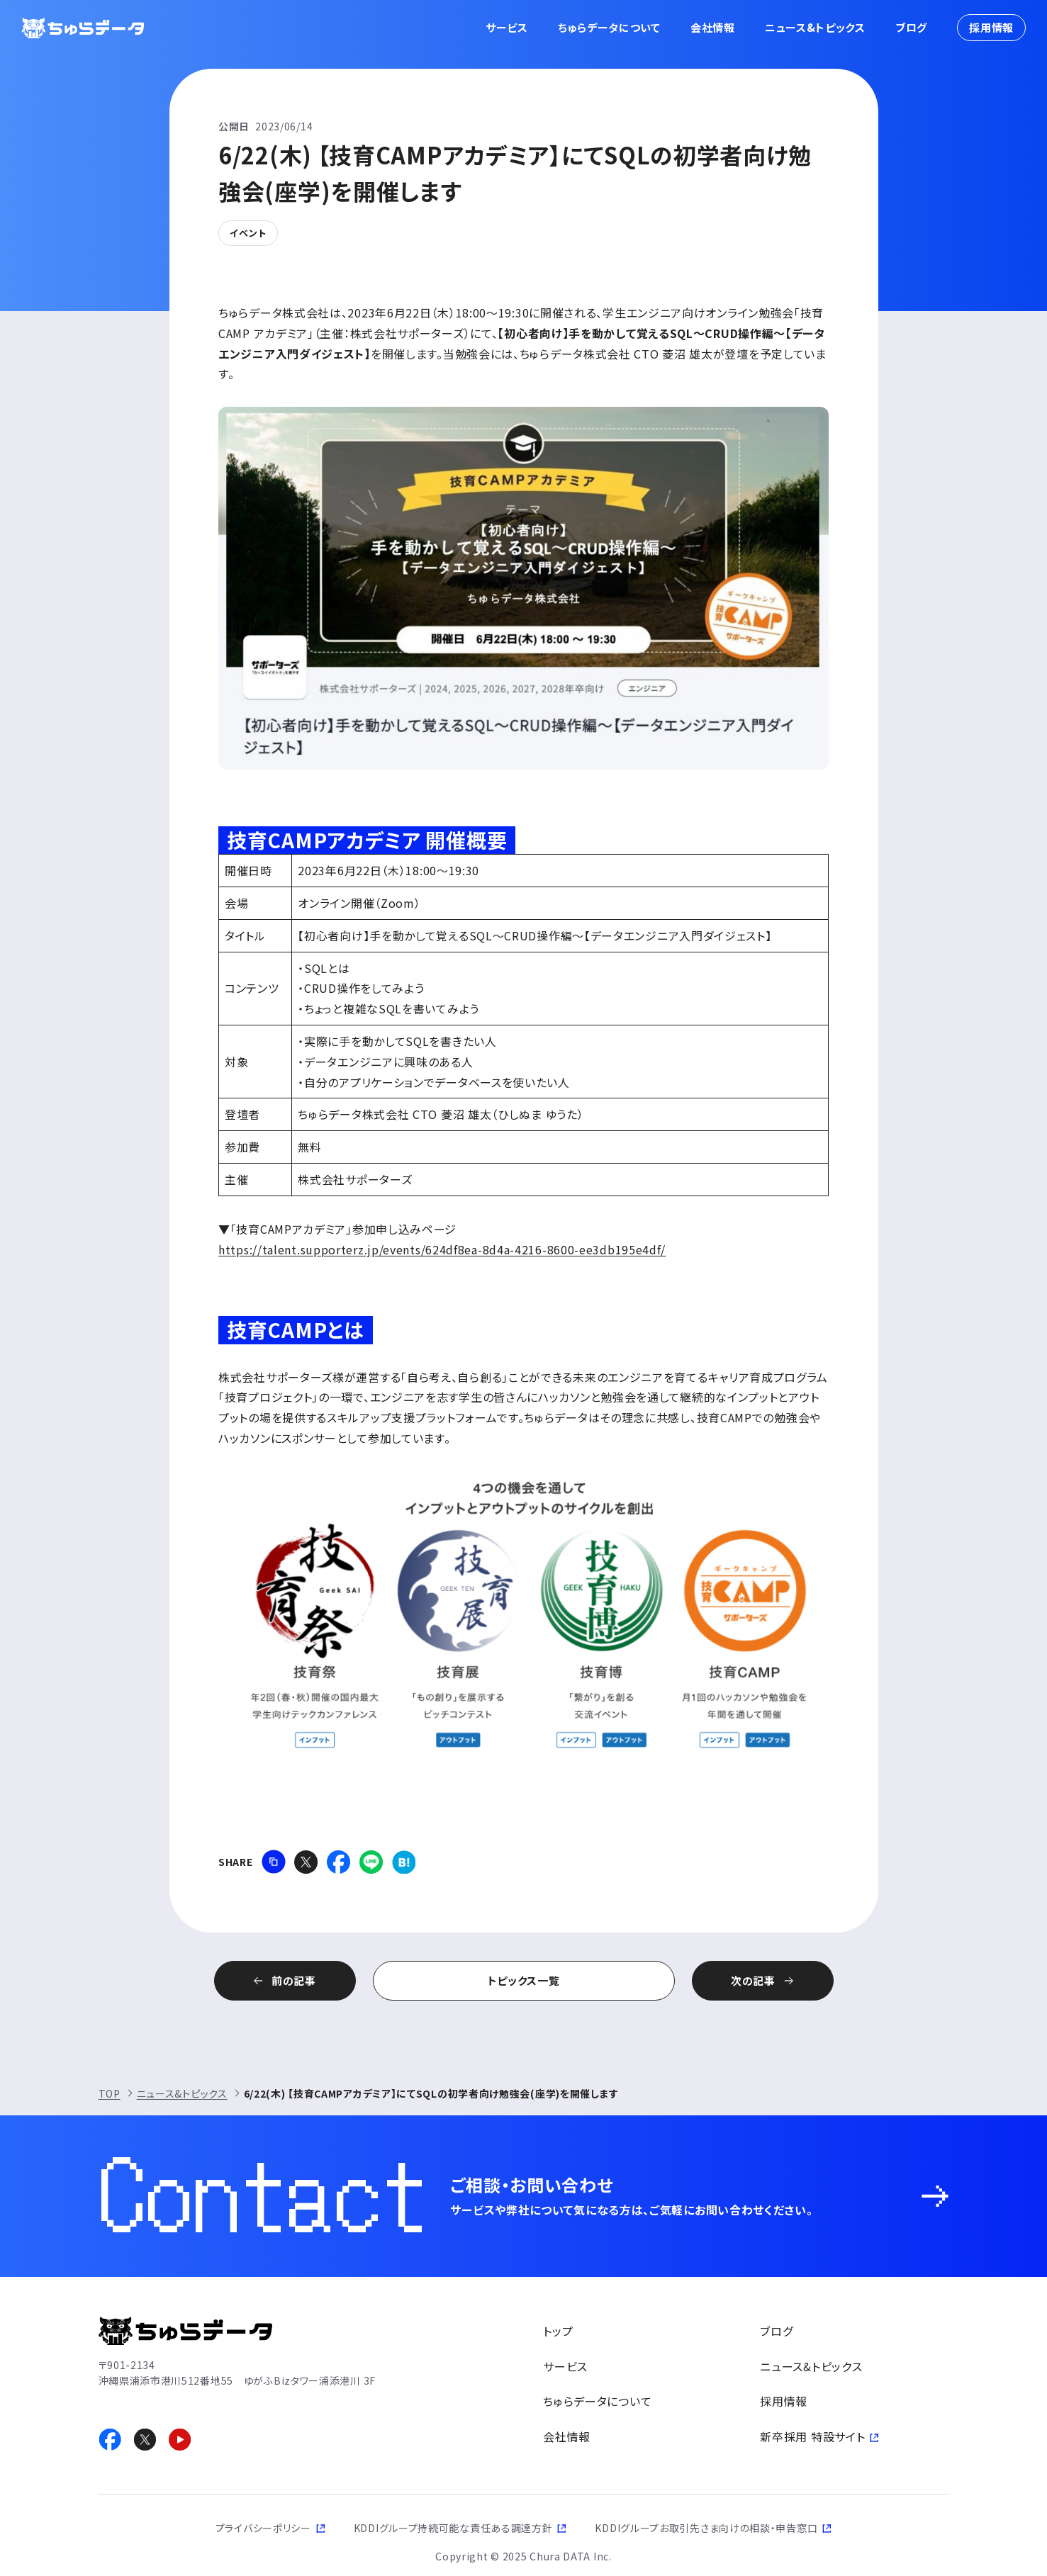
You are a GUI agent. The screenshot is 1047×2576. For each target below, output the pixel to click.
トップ (558, 2330)
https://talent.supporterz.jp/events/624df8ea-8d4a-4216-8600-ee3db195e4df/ (442, 1249)
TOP (110, 2093)
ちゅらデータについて (609, 27)
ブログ (911, 27)
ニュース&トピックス (815, 27)
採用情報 (991, 27)
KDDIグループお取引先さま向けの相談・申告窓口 (706, 2528)
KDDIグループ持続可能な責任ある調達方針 (453, 2528)
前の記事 (293, 1980)
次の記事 (753, 1980)
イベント (248, 233)
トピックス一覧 (524, 1980)
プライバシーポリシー (263, 2528)
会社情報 (712, 27)
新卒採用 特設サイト (812, 2436)
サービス (507, 27)
